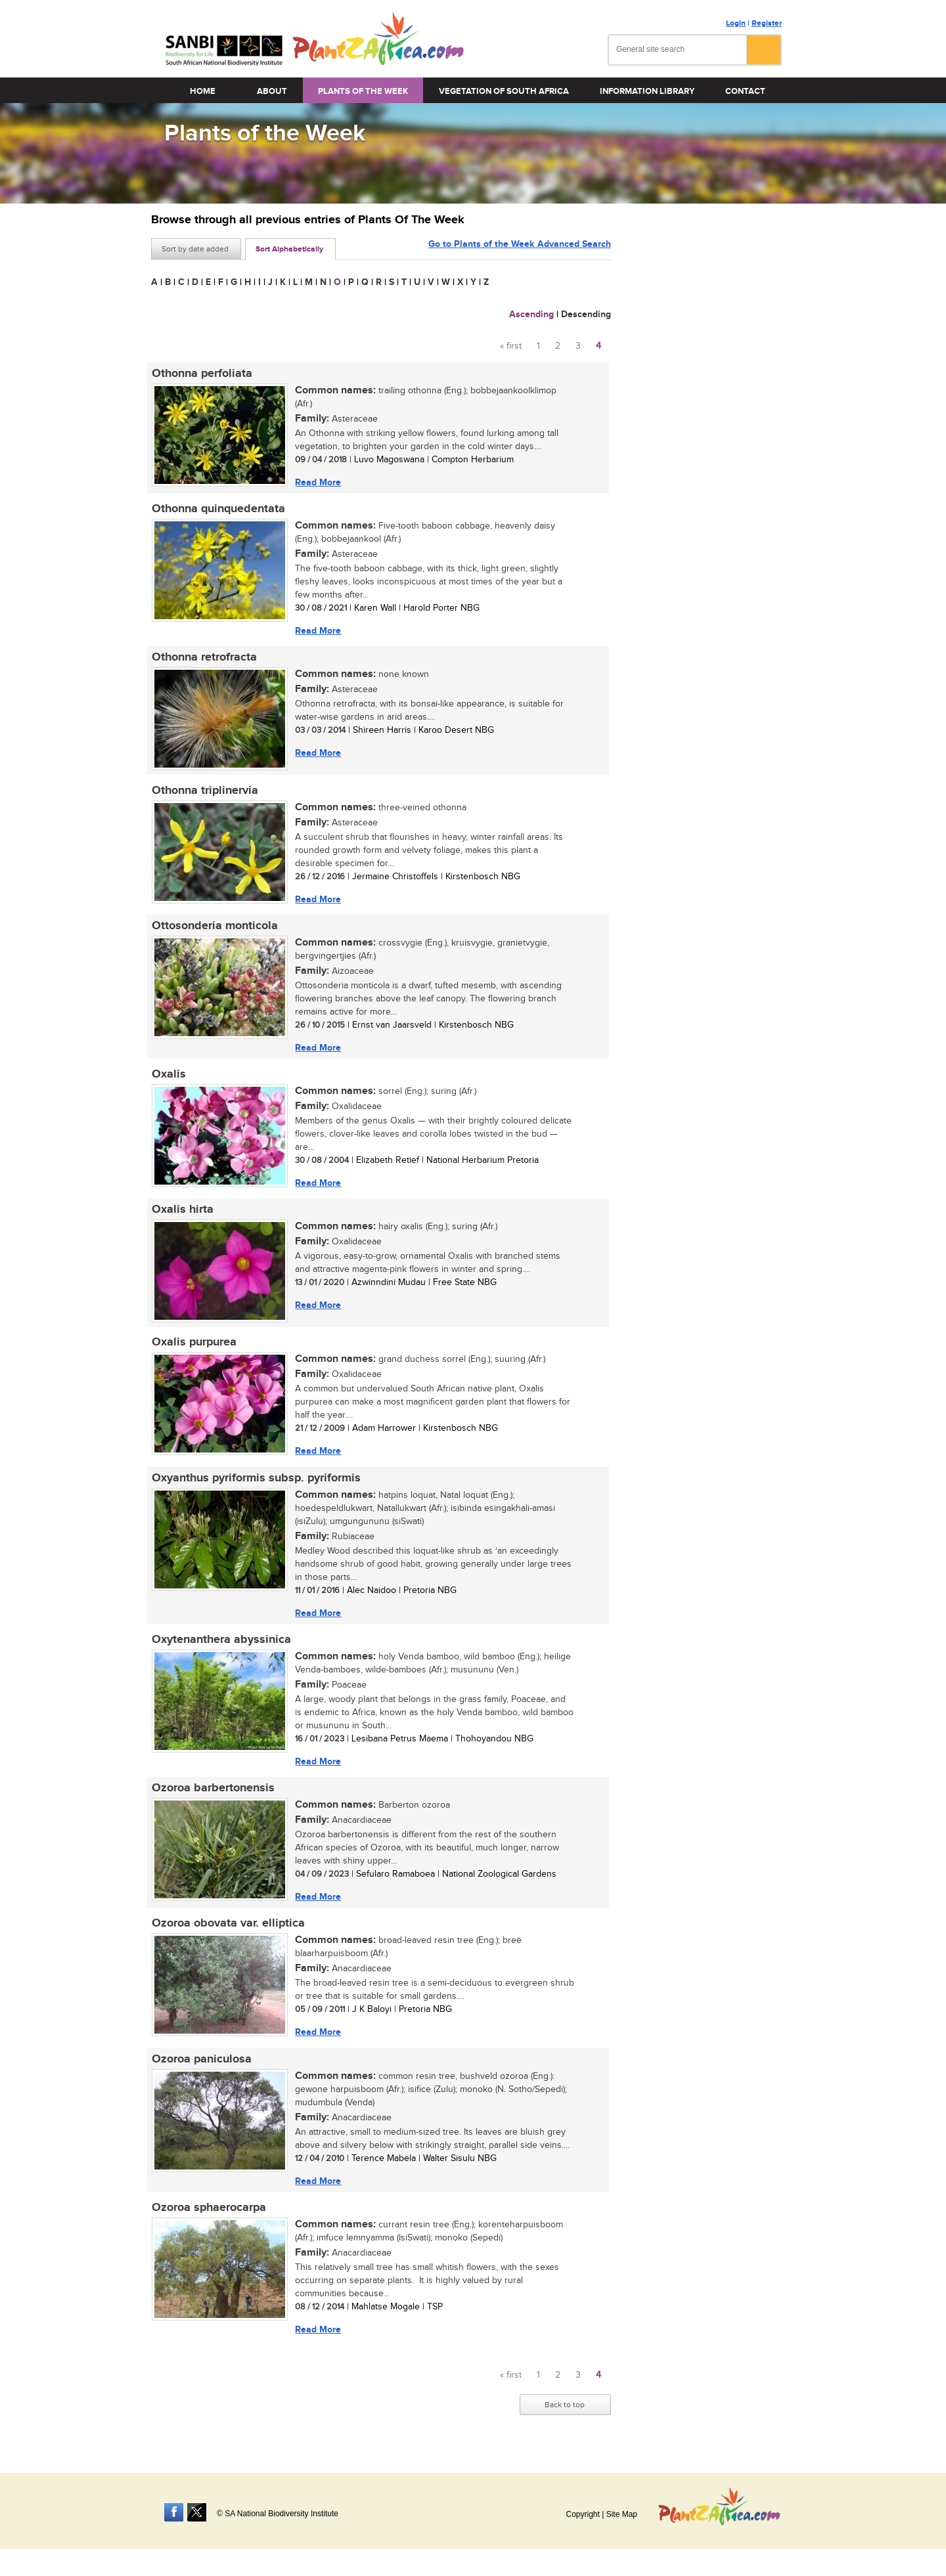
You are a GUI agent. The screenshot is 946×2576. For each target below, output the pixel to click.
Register (767, 23)
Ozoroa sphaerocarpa (208, 2214)
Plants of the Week (363, 91)
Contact (745, 91)
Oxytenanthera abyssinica (220, 1644)
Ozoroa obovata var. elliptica (227, 1929)
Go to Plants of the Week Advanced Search (519, 247)
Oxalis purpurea (193, 1346)
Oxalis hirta (182, 1213)
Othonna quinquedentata (217, 509)
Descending (586, 314)
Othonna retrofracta (203, 658)
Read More (317, 482)
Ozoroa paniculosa (201, 2065)
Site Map (621, 2514)
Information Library (647, 91)
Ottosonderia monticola (214, 928)
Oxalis (168, 1077)
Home (202, 91)
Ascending (531, 314)
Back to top (565, 2411)
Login (736, 23)
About (272, 91)
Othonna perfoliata (201, 373)
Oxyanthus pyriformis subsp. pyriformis (255, 1482)
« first (511, 346)
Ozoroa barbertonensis (212, 1793)
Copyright (582, 2514)
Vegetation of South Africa (504, 91)
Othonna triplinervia (204, 792)
